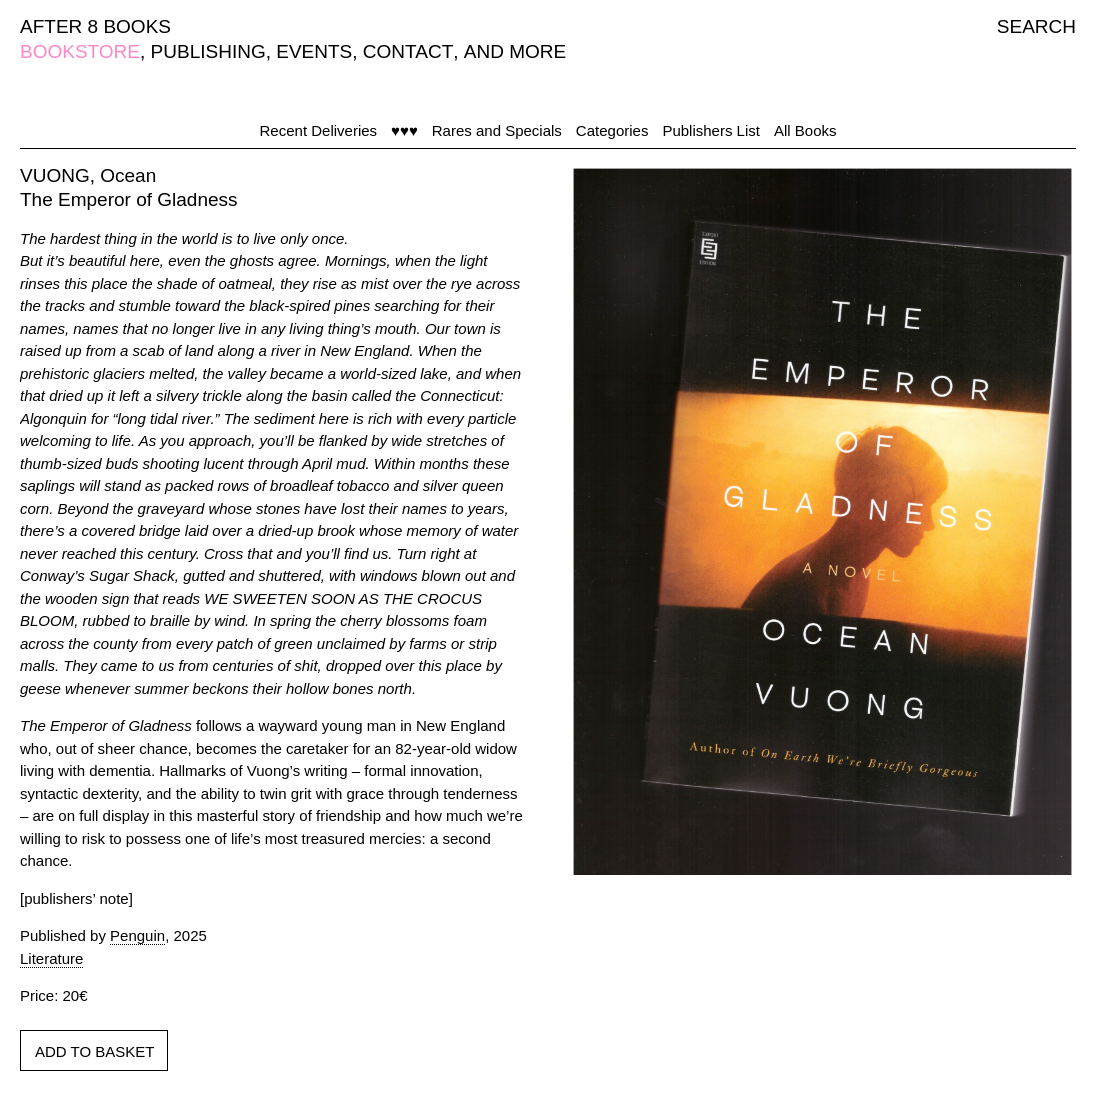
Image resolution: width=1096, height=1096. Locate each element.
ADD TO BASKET (94, 1051)
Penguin (137, 935)
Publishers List (711, 130)
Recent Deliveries (319, 130)
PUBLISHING (208, 51)
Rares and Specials (497, 130)
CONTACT (408, 51)
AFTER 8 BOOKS (95, 26)
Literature (51, 958)
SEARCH (1036, 26)
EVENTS (314, 51)
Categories (612, 130)
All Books (805, 130)
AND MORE (515, 51)
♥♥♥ (404, 130)
